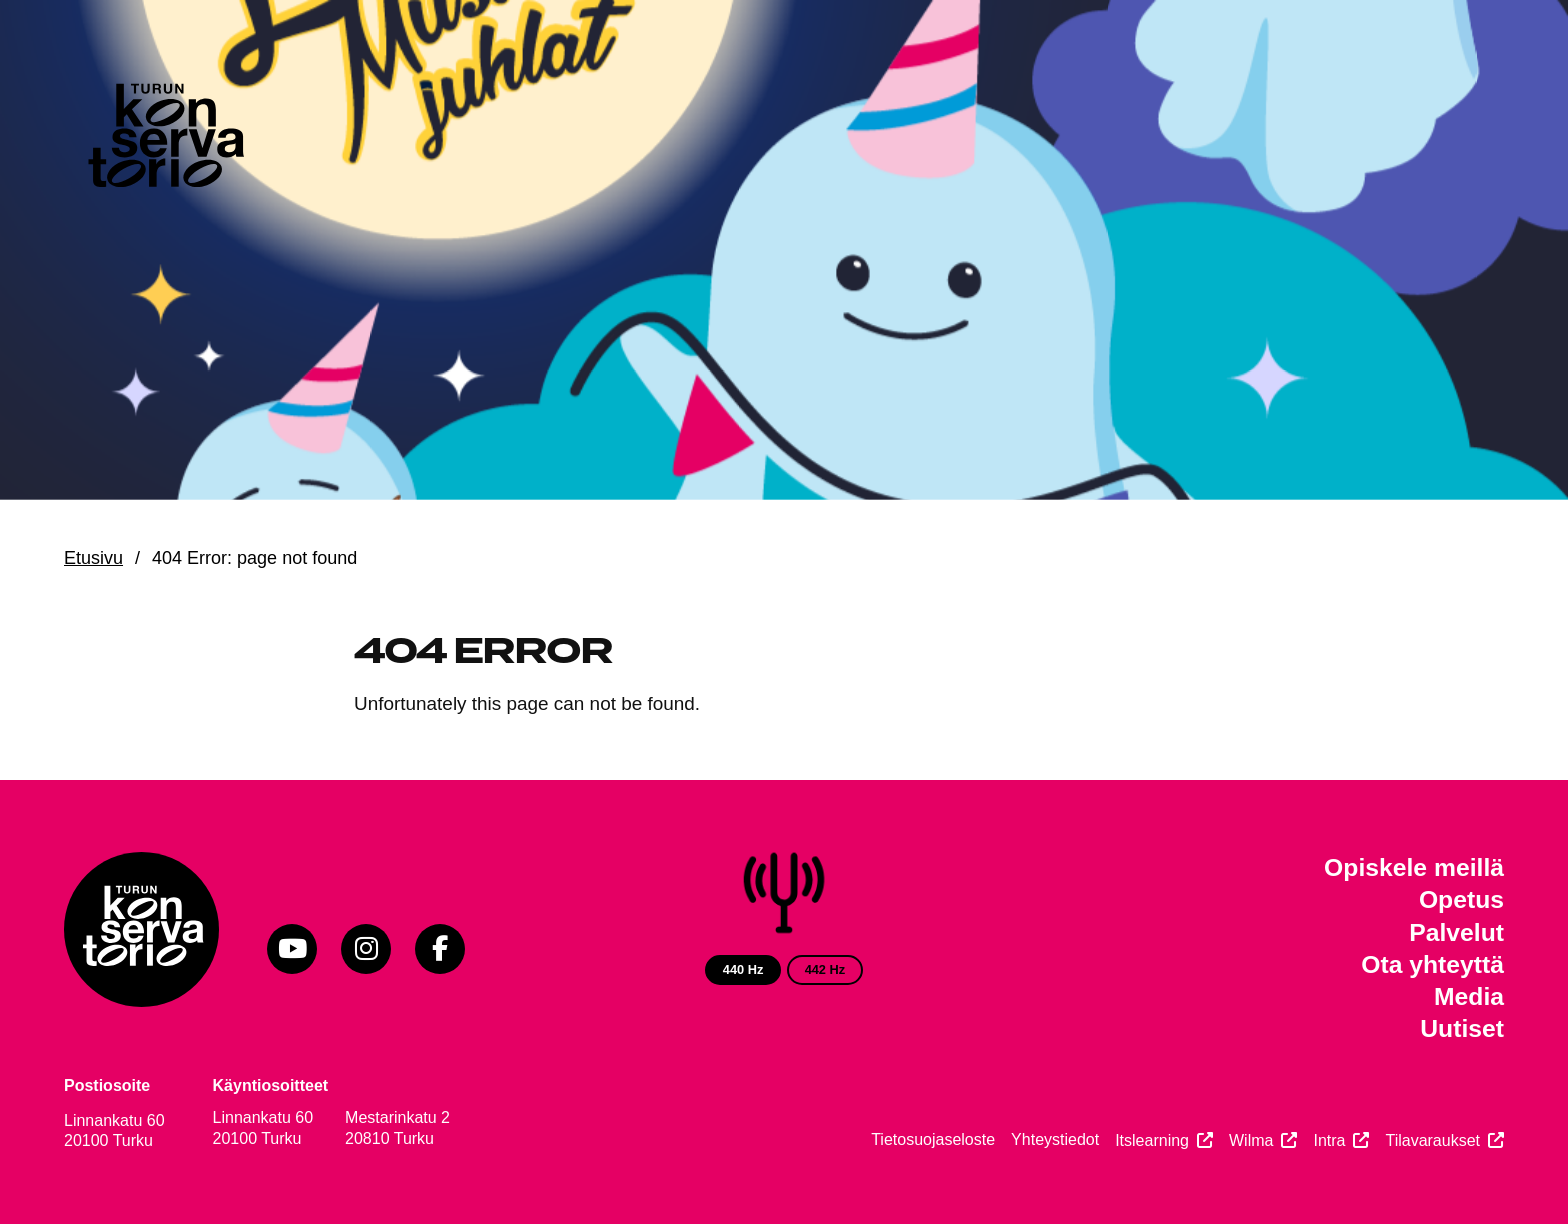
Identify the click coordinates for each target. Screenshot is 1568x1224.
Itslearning (1152, 1140)
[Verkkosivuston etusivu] (164, 140)
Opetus (1461, 899)
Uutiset (1462, 1028)
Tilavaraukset (1432, 1140)
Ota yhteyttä (1432, 964)
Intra (1329, 1140)
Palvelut (1456, 932)
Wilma (1251, 1140)
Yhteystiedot (1055, 1139)
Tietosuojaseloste (933, 1139)
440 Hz (743, 969)
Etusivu (93, 558)
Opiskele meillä (1414, 867)
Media (1469, 996)
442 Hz (825, 969)
